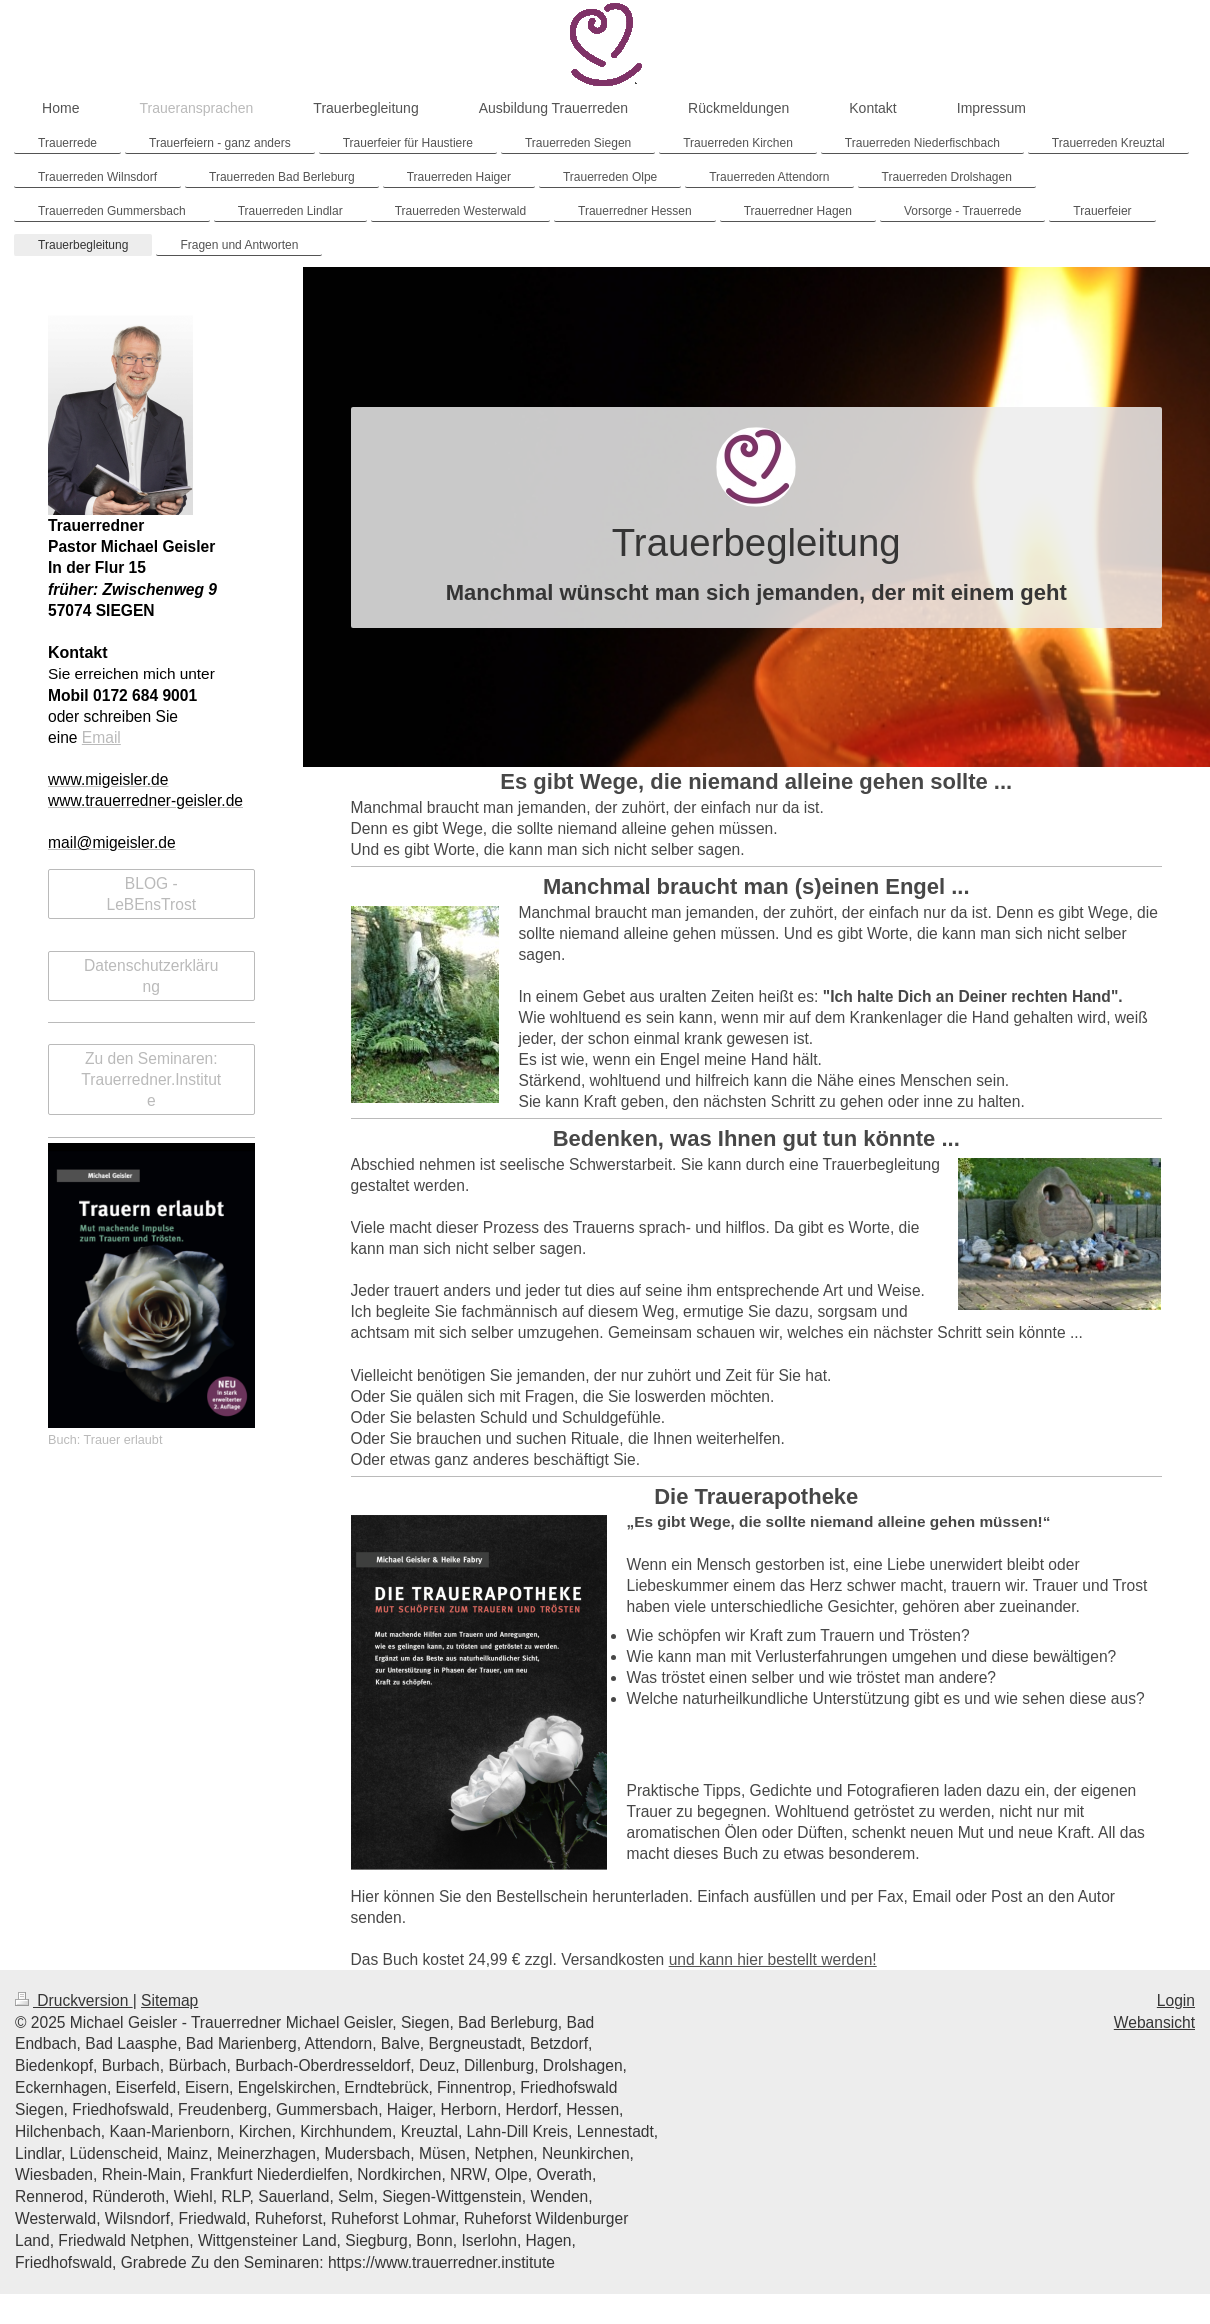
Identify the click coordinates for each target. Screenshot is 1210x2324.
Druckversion (74, 2000)
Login (1176, 2000)
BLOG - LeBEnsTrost (151, 894)
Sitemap (169, 2000)
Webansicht (1154, 2022)
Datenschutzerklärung (151, 976)
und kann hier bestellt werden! (773, 1959)
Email (101, 737)
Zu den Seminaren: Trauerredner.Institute (151, 1079)
